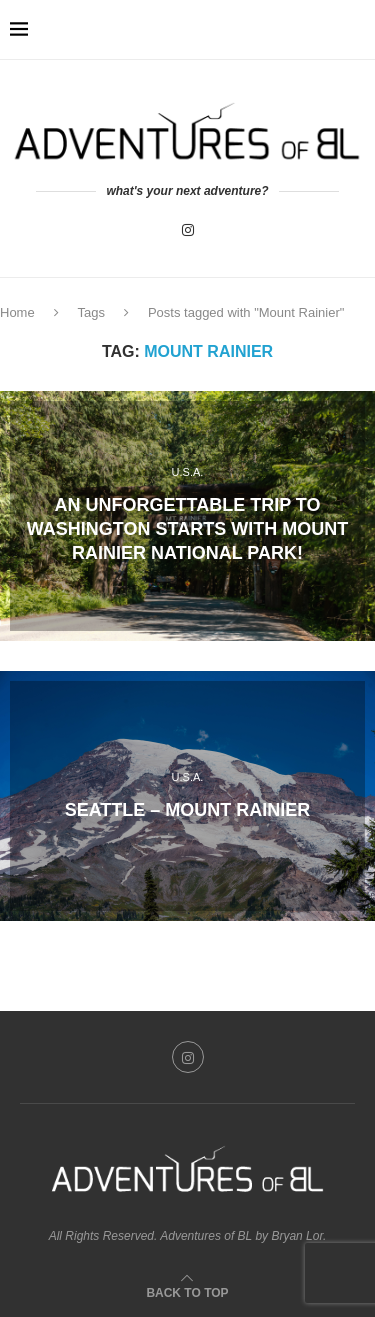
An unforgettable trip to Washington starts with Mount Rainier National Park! (187, 529)
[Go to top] (187, 1292)
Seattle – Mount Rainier (188, 809)
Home (17, 312)
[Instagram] (188, 230)
